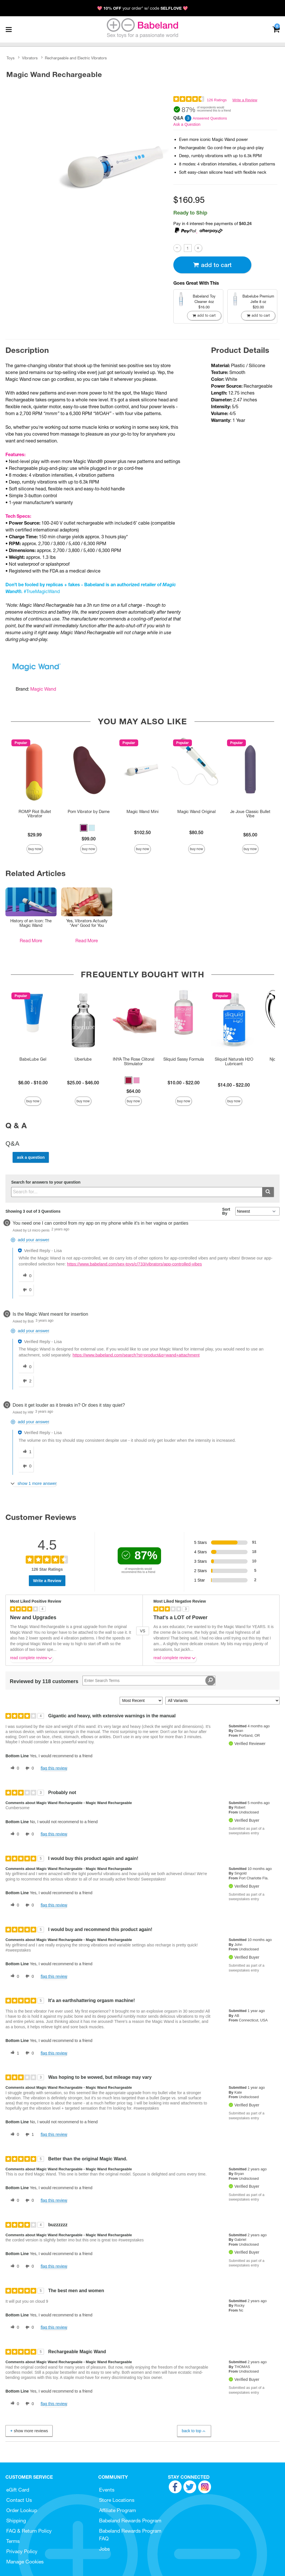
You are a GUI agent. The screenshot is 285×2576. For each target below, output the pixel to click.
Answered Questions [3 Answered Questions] (210, 118)
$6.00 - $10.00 (33, 1082)
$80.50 (196, 832)
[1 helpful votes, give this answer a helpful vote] (26, 1452)
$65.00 (250, 835)
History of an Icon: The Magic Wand (31, 923)
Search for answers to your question (46, 1182)
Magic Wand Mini (142, 811)
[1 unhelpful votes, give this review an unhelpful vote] (28, 2134)
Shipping (16, 2521)
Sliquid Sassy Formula (183, 1059)
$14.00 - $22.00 (234, 1085)
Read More (31, 940)
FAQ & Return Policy (29, 2531)
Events (107, 2490)
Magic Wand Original (196, 811)
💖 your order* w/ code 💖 (142, 8)
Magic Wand (43, 689)
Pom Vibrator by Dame (89, 811)
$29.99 (35, 835)
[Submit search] (268, 1192)
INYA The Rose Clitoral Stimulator (133, 1061)
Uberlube (83, 1059)
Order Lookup (21, 2510)
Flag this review (54, 1768)
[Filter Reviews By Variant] (222, 1700)
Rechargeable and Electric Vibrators (76, 58)
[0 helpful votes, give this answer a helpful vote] (26, 1275)
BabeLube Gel (32, 1059)
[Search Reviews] (149, 1680)
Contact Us (19, 2500)
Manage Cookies (25, 2562)
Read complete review (31, 1659)
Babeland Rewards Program (130, 2521)
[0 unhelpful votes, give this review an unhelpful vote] (28, 1768)
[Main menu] (8, 29)
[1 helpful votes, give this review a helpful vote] (13, 2053)
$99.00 (89, 839)
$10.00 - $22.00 (184, 1082)
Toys (11, 58)
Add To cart (212, 265)
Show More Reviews (28, 2431)
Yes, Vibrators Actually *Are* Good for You (86, 923)
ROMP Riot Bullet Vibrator (35, 814)
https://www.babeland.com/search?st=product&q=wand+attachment (136, 1355)
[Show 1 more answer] (34, 1484)
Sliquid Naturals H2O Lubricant (234, 1061)
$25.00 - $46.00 (83, 1082)
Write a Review (244, 100)
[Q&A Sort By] (257, 1211)
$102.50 (142, 832)
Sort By (226, 1211)
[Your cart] (276, 29)
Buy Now (34, 849)
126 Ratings (216, 100)
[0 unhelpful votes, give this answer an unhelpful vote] (26, 1290)
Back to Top (194, 2431)
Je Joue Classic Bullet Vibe (250, 814)
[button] (84, 828)
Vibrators (30, 58)
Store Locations (117, 2500)
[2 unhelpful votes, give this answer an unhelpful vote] (26, 1381)
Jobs (104, 2549)
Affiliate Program (117, 2510)
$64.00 (134, 1091)
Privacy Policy (21, 2551)
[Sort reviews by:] (141, 1700)
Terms (13, 2541)
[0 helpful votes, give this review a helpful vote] (13, 1768)
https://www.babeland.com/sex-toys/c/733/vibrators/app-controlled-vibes (134, 1264)
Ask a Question (186, 124)
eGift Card (17, 2490)
